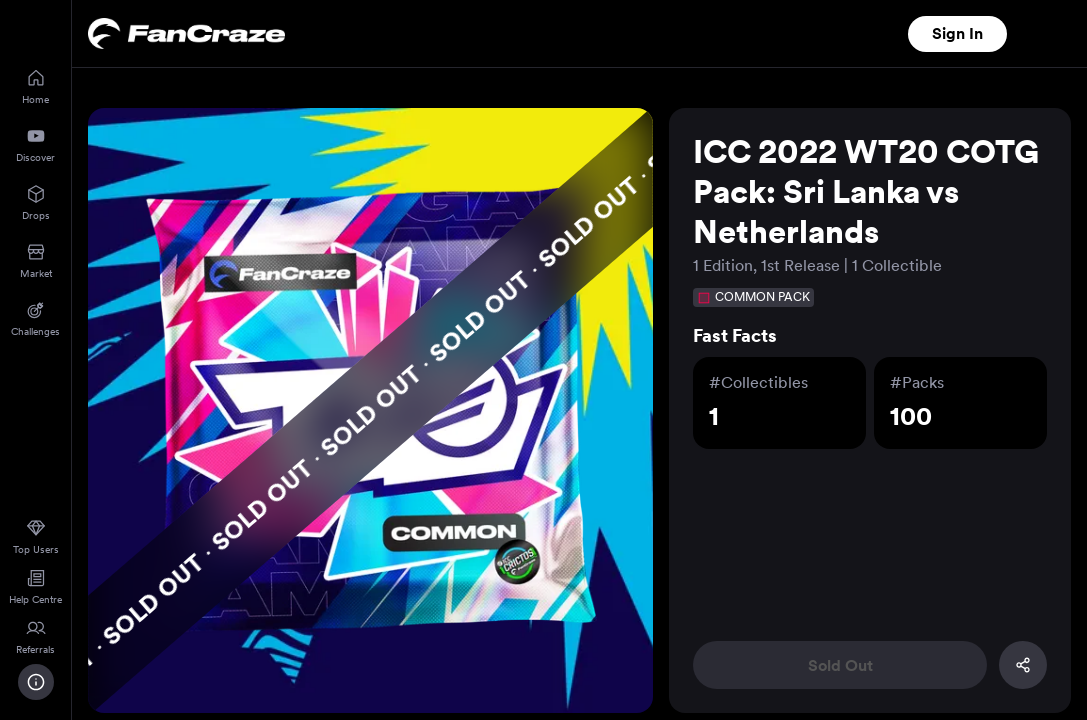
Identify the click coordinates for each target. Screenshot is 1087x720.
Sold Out (840, 665)
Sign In (957, 33)
